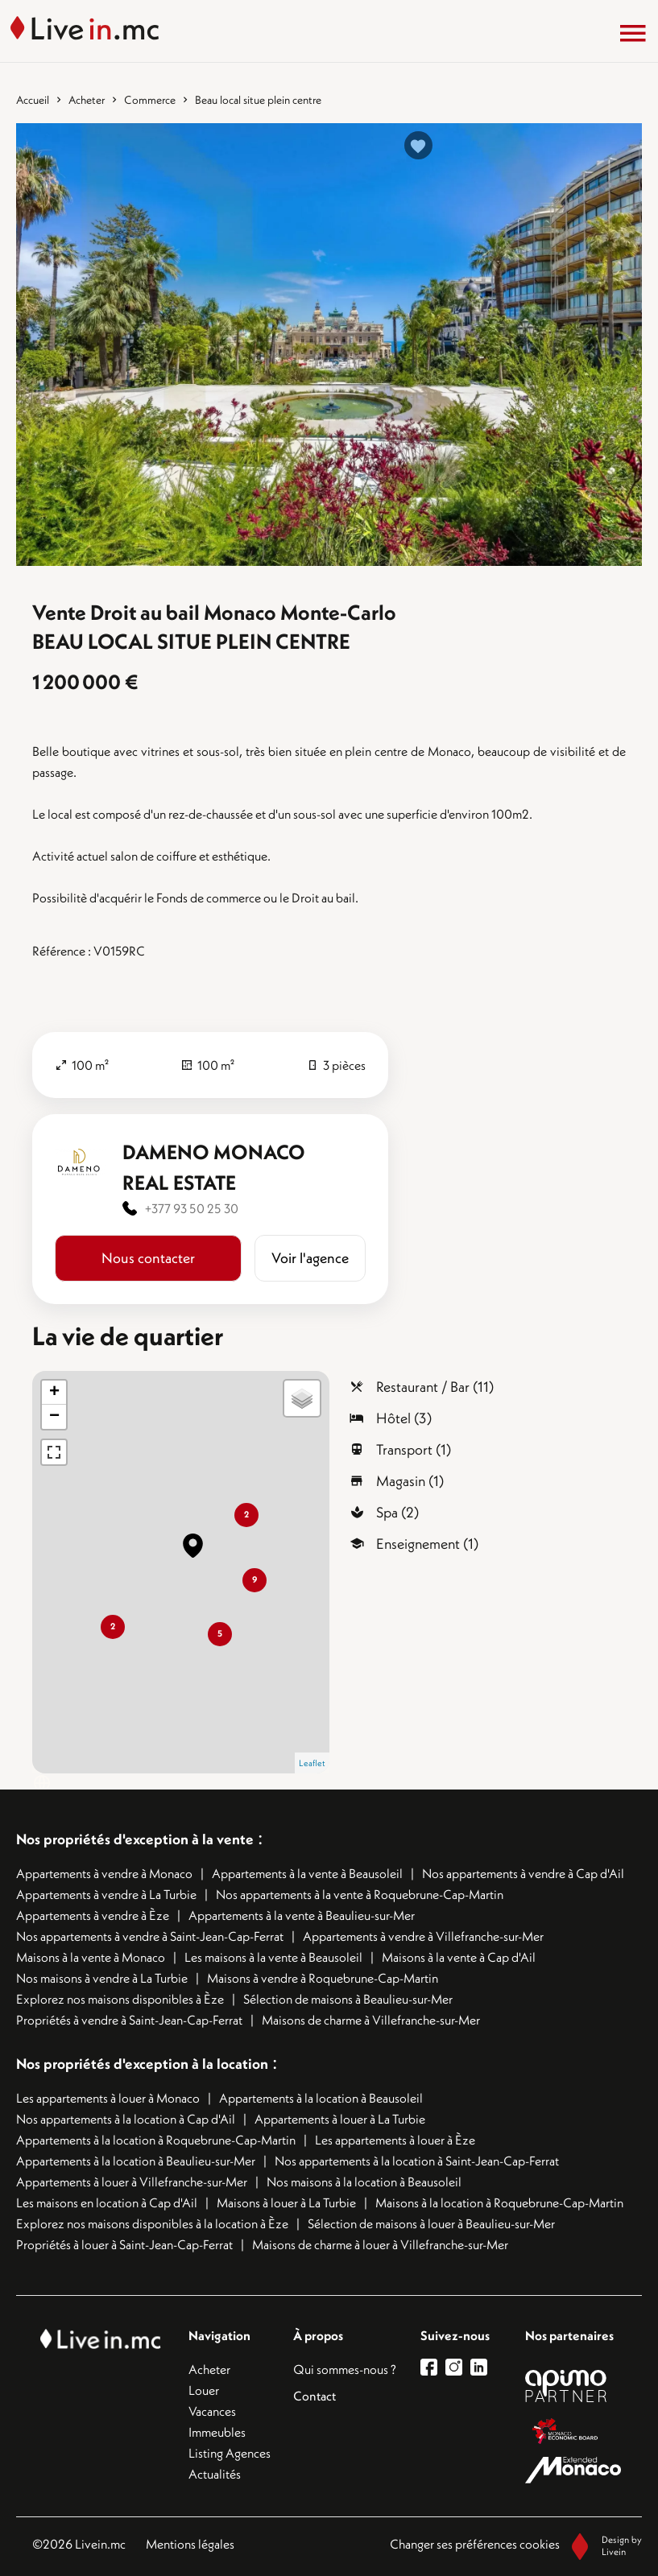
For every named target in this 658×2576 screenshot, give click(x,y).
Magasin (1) (410, 1481)
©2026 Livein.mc (79, 2544)
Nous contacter (148, 1258)
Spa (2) (397, 1512)
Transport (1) (413, 1449)
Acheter (86, 100)
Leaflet (312, 1763)
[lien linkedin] (482, 2367)
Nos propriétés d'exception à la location (142, 2063)
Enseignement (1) (427, 1543)
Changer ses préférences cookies (475, 2544)
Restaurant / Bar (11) (435, 1386)
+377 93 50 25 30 (191, 1208)
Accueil (32, 100)
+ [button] (54, 1393)
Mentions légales (190, 2544)
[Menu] (633, 33)
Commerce (150, 100)
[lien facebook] (432, 2367)
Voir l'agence (310, 1258)
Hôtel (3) (404, 1418)
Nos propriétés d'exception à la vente (135, 1839)
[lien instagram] (457, 2367)
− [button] (54, 1417)
